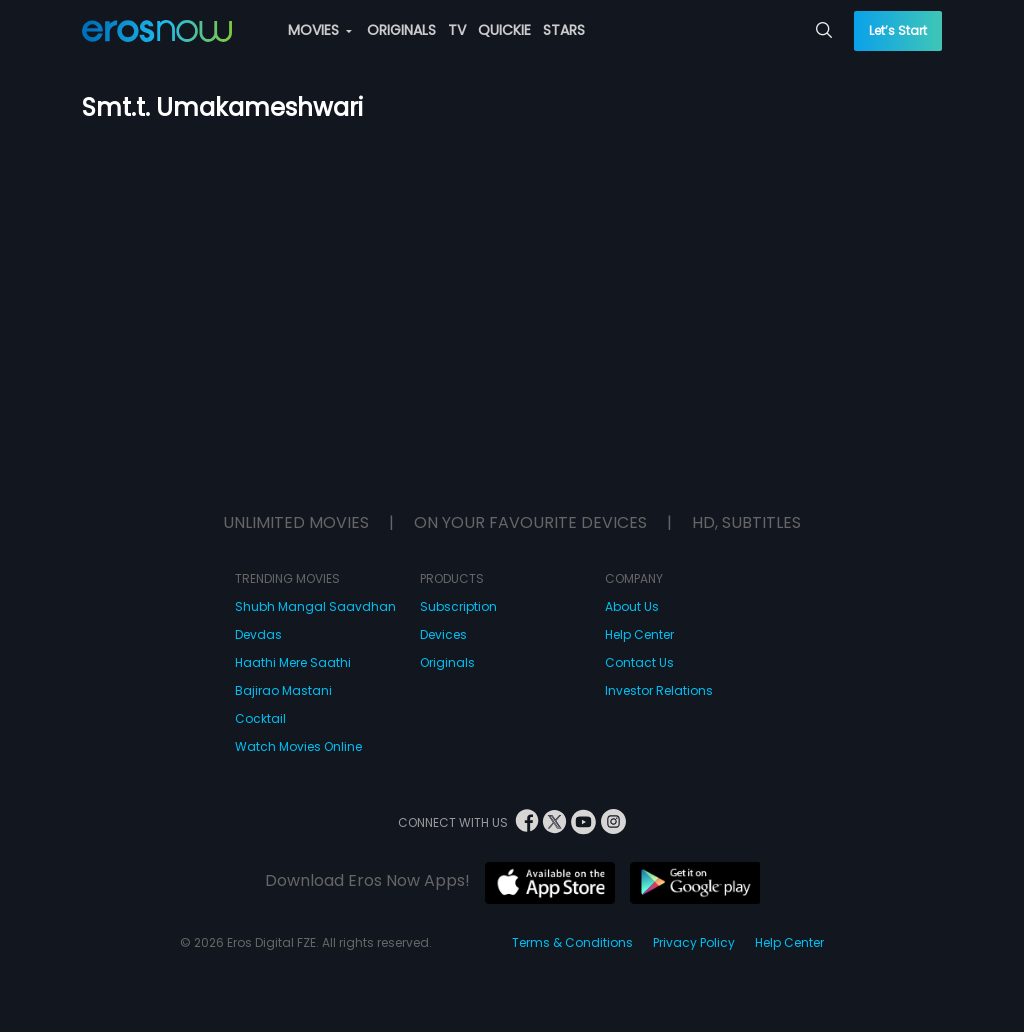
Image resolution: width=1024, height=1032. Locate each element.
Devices (443, 634)
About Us (632, 606)
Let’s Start (898, 30)
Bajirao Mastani (283, 690)
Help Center (639, 634)
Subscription (458, 606)
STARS (564, 30)
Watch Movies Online (298, 746)
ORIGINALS (401, 30)
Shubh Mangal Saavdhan (315, 606)
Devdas (258, 634)
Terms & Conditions (572, 942)
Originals (447, 662)
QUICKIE (504, 30)
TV (457, 30)
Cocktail (260, 718)
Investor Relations (659, 690)
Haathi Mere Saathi (293, 662)
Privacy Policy (694, 942)
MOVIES (320, 30)
